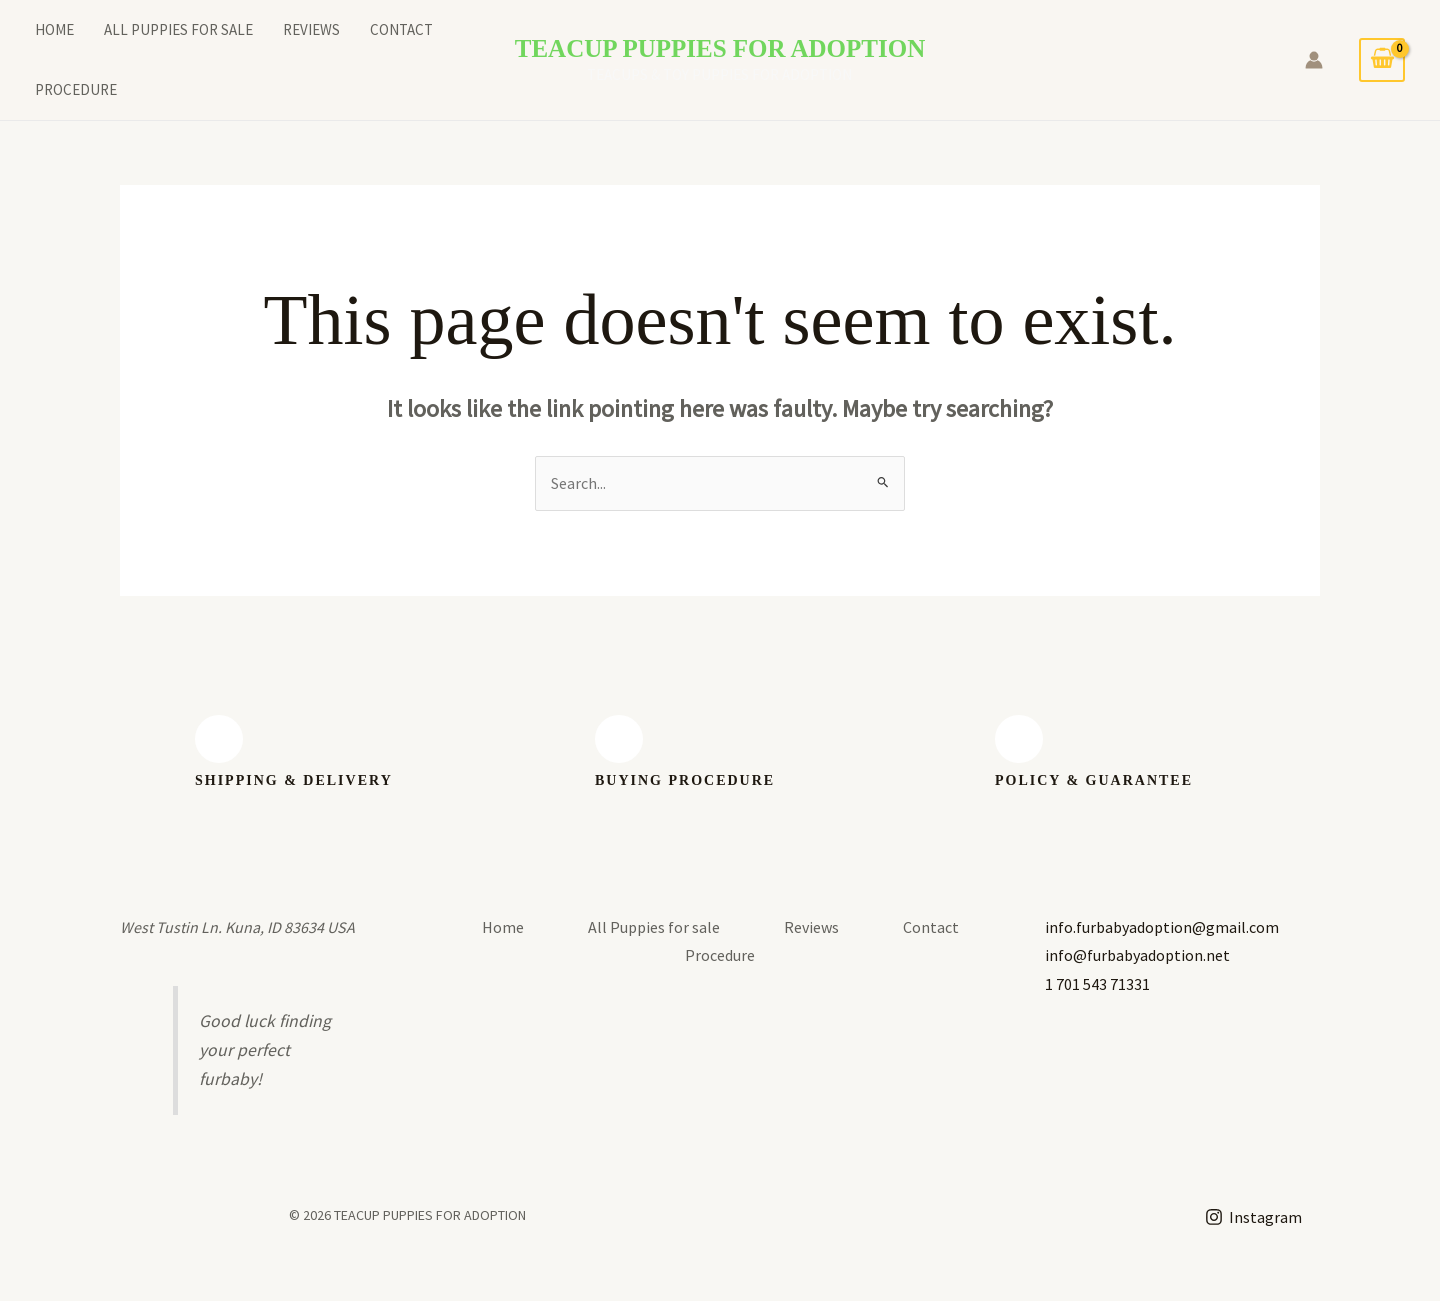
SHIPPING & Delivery (294, 780)
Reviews (311, 29)
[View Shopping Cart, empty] (1382, 60)
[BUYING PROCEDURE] (619, 739)
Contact (401, 29)
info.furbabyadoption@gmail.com (1162, 927)
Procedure (76, 89)
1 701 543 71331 (1097, 984)
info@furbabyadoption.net (1137, 955)
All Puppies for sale (178, 29)
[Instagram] (1253, 1217)
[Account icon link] (1314, 60)
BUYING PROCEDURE (685, 780)
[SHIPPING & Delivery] (219, 739)
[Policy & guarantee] (1019, 739)
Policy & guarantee (1094, 780)
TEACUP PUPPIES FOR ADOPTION (720, 48)
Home (54, 29)
